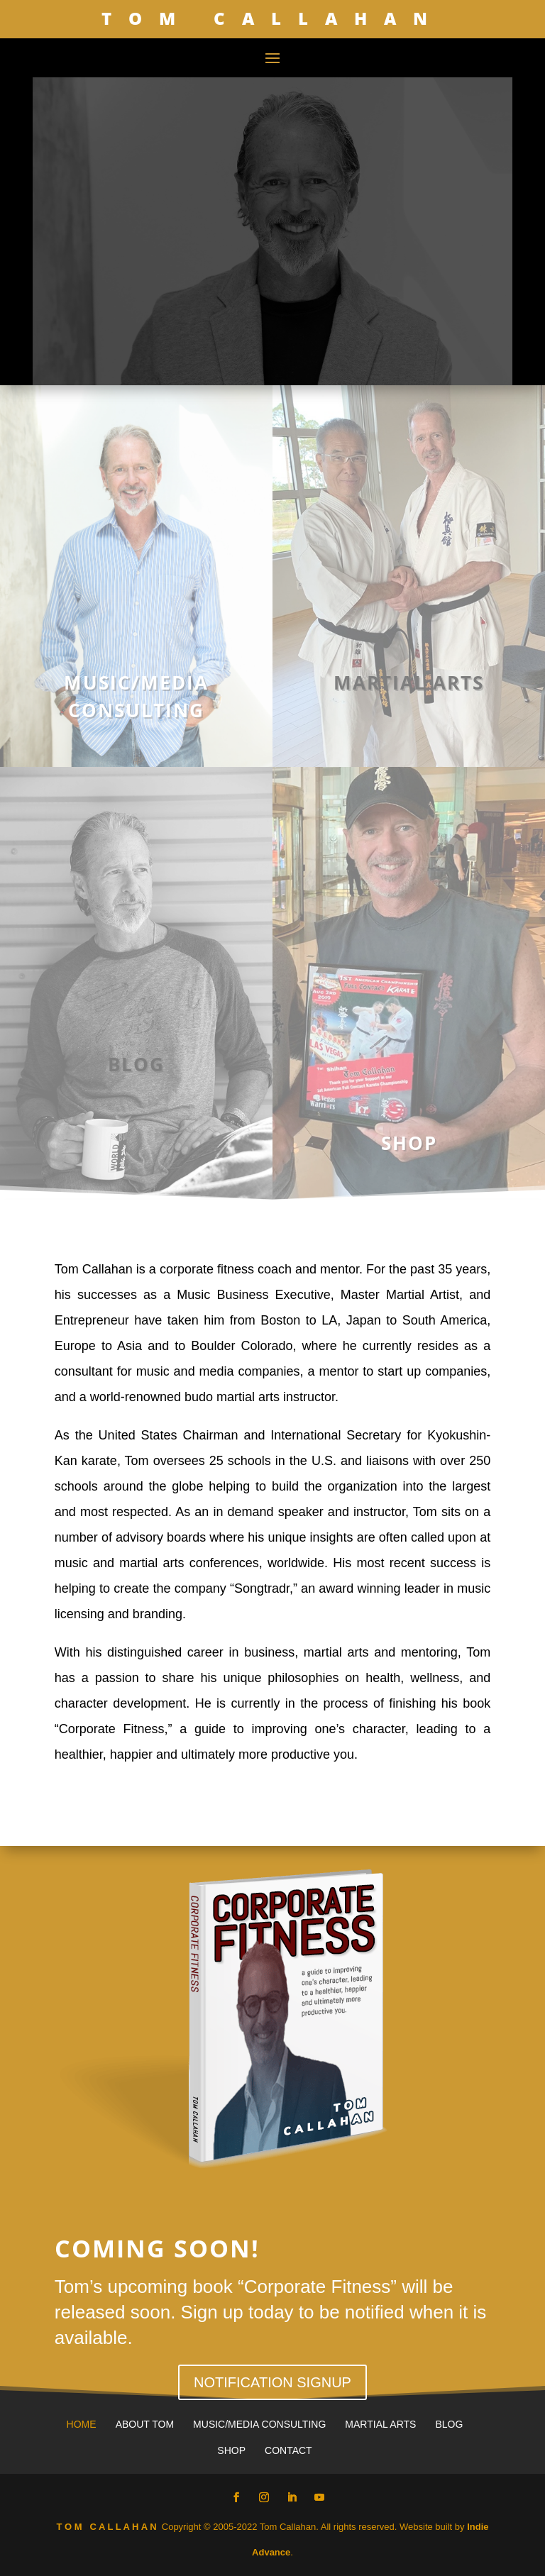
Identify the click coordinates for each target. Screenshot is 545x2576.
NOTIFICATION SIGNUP (272, 2382)
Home (82, 2424)
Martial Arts (380, 2424)
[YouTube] (319, 2498)
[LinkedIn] (292, 2498)
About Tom (145, 2424)
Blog (449, 2424)
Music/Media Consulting (259, 2424)
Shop (231, 2450)
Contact (288, 2450)
